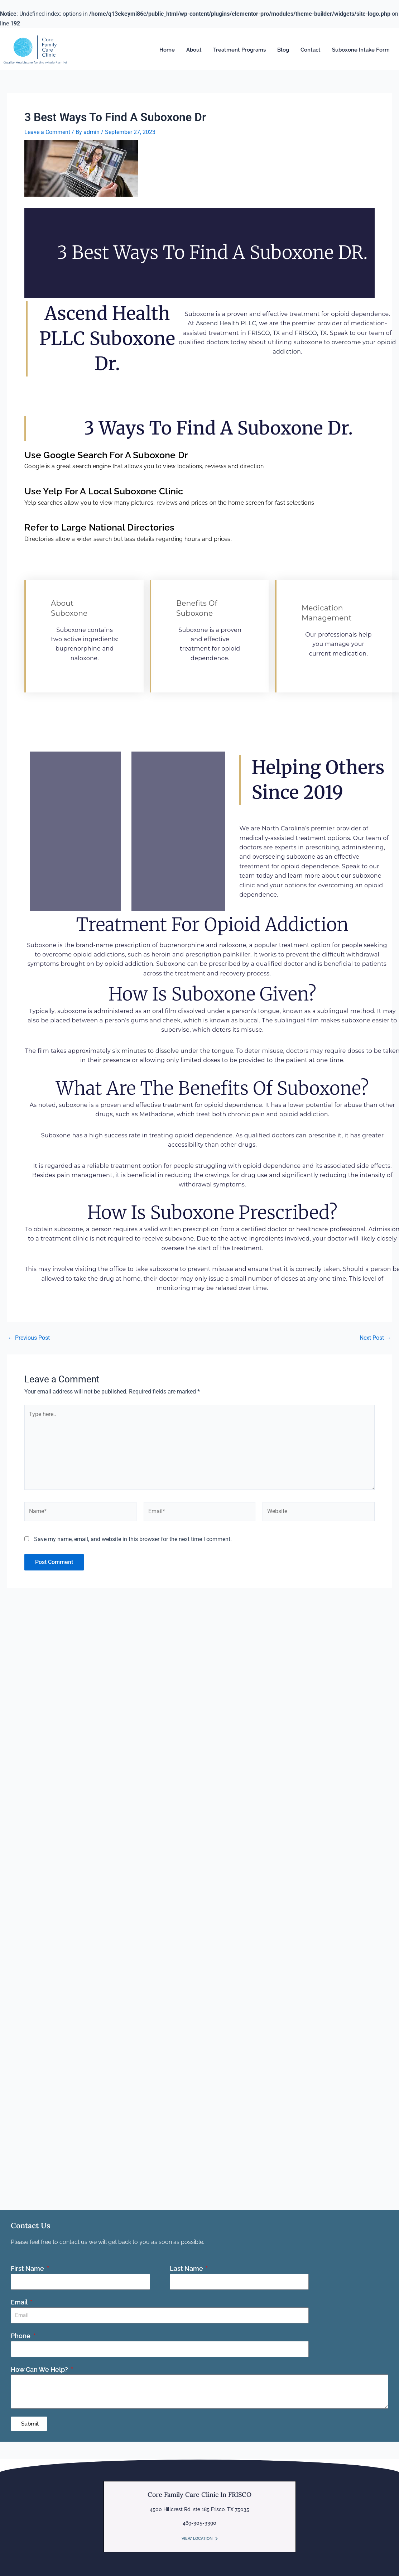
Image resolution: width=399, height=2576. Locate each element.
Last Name (187, 2268)
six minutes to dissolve (145, 1050)
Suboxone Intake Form (361, 50)
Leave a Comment (47, 132)
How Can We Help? (40, 2369)
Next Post (375, 1338)
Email (20, 2302)
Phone (21, 2336)
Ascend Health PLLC (226, 323)
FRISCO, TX (264, 333)
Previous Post (29, 1338)
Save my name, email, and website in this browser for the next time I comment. (133, 1539)
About (194, 50)
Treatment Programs (239, 50)
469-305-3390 (199, 2523)
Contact (311, 50)
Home (167, 50)
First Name (28, 2268)
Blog (283, 50)
